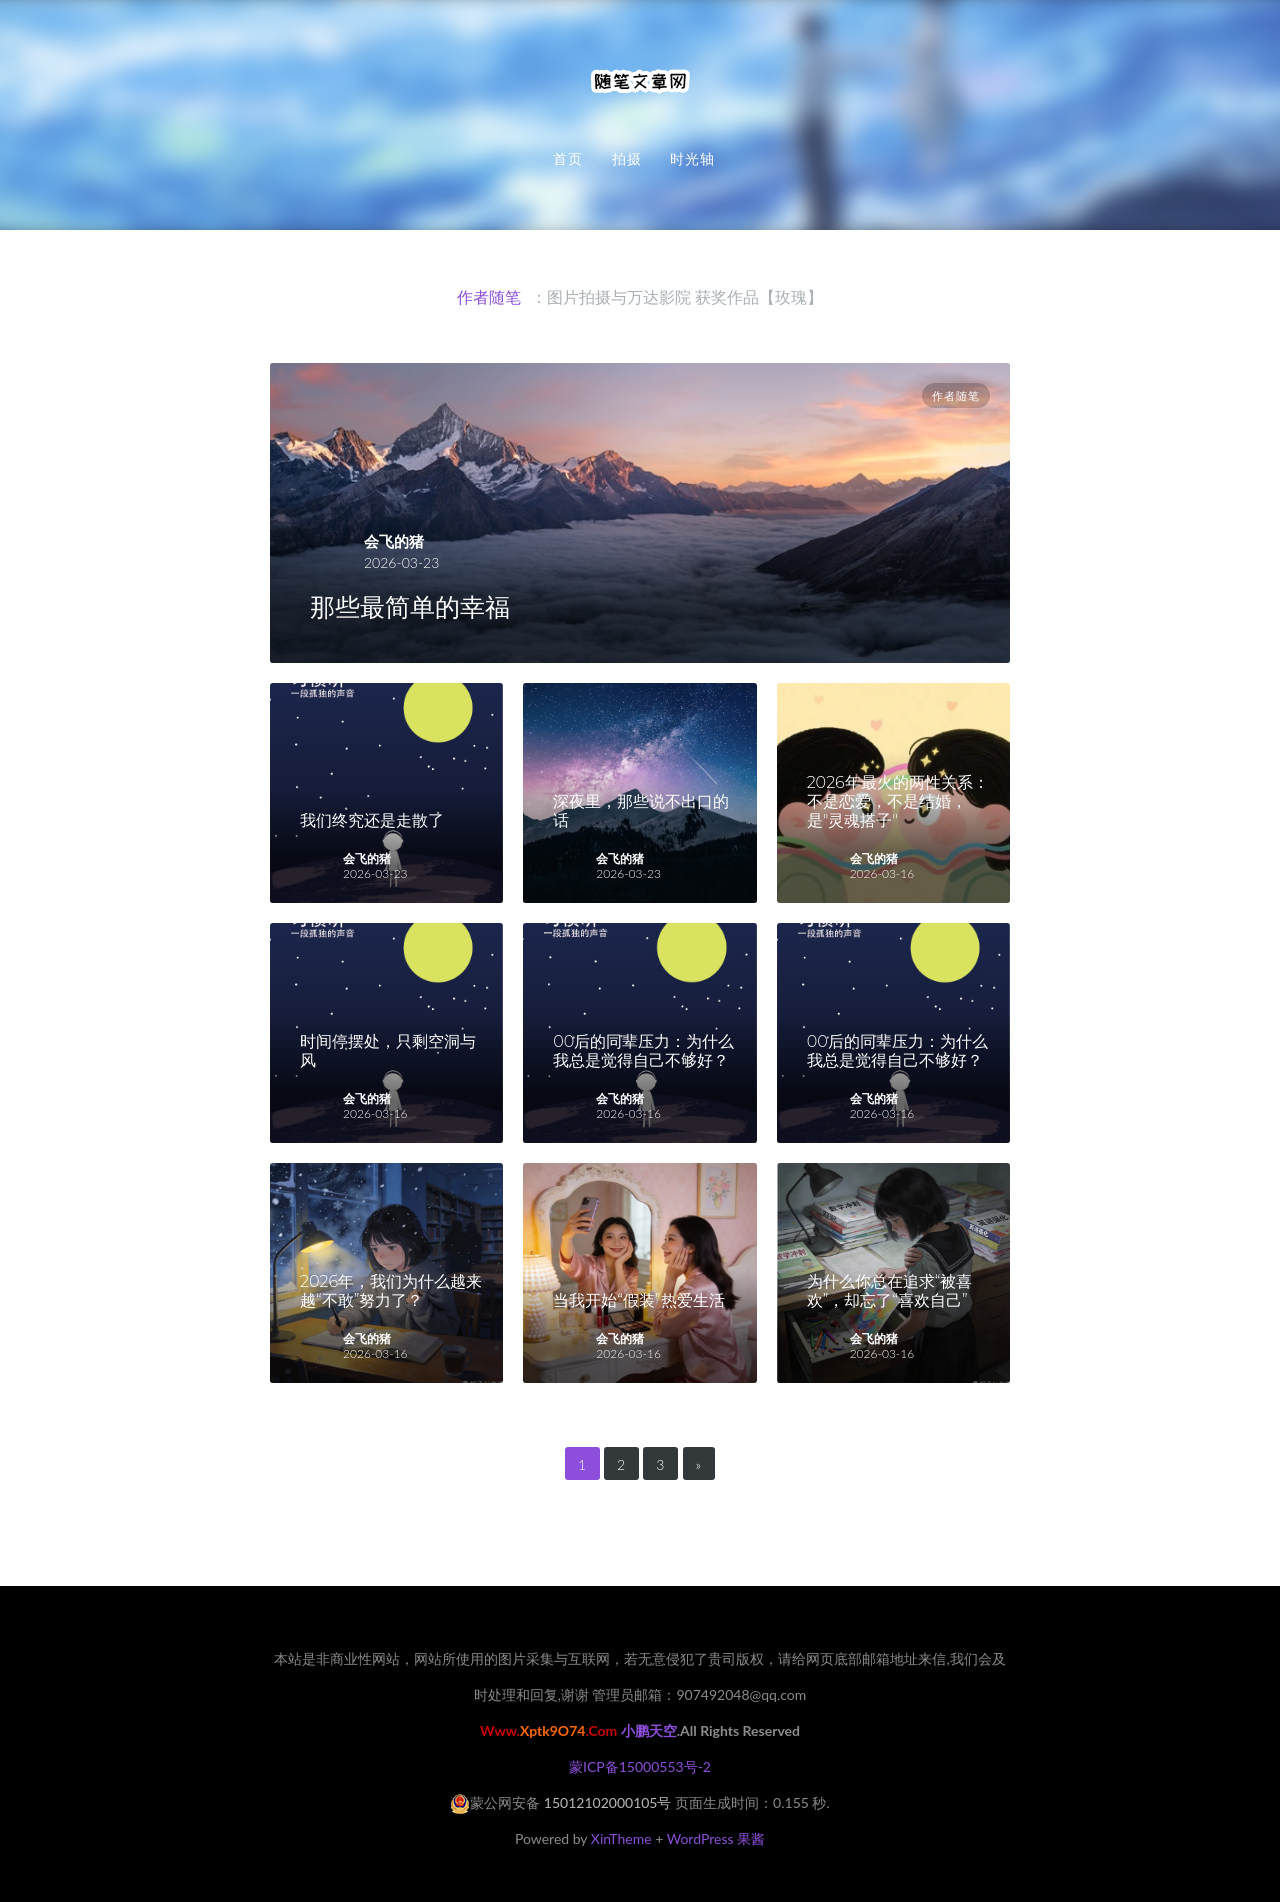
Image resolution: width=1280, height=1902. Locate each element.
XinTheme (621, 1838)
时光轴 (692, 159)
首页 (568, 159)
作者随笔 (956, 396)
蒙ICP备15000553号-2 (640, 1766)
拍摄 (627, 159)
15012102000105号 (608, 1802)
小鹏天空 (649, 1730)
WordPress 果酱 (716, 1838)
